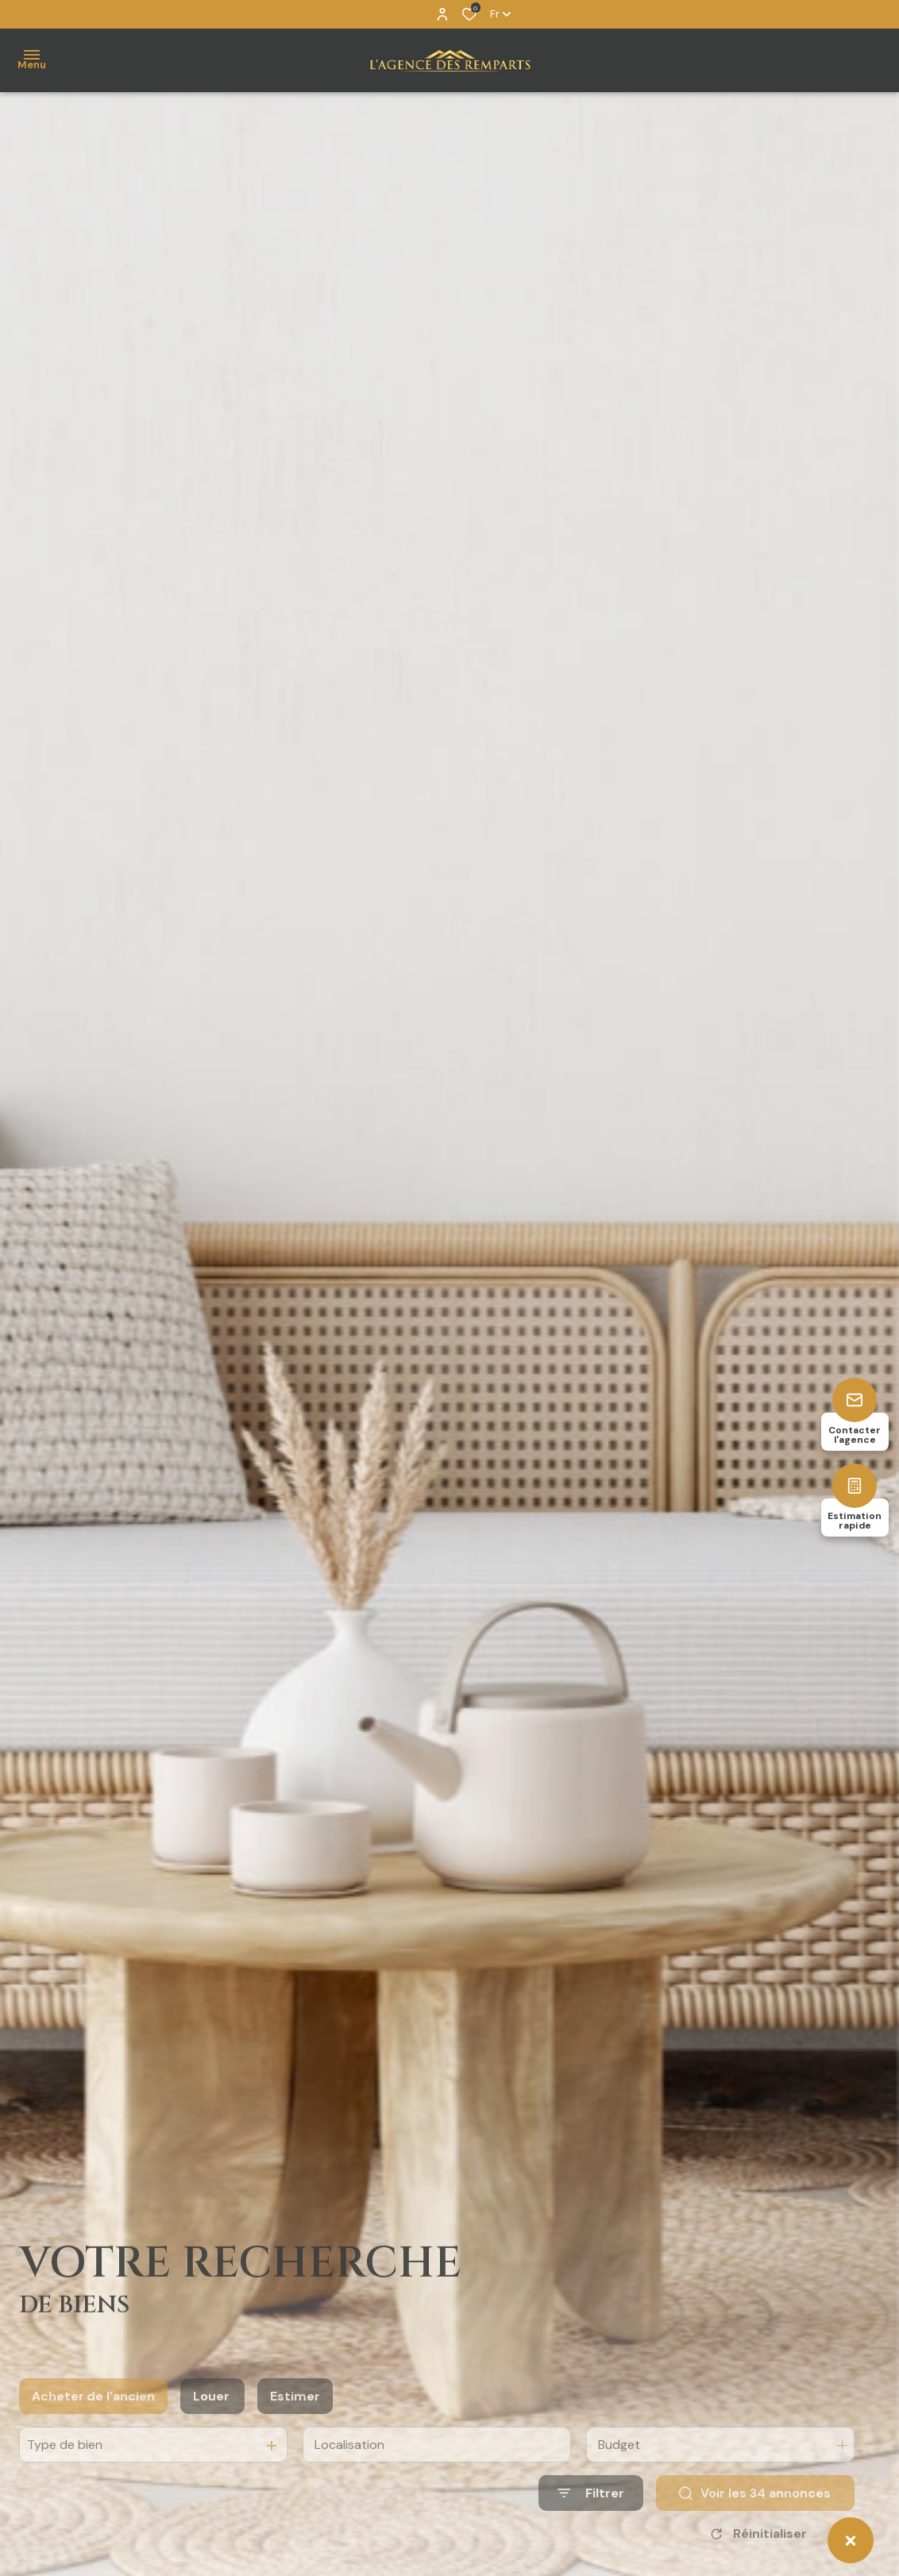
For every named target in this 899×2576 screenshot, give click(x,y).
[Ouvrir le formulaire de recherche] (590, 2519)
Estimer (295, 2421)
